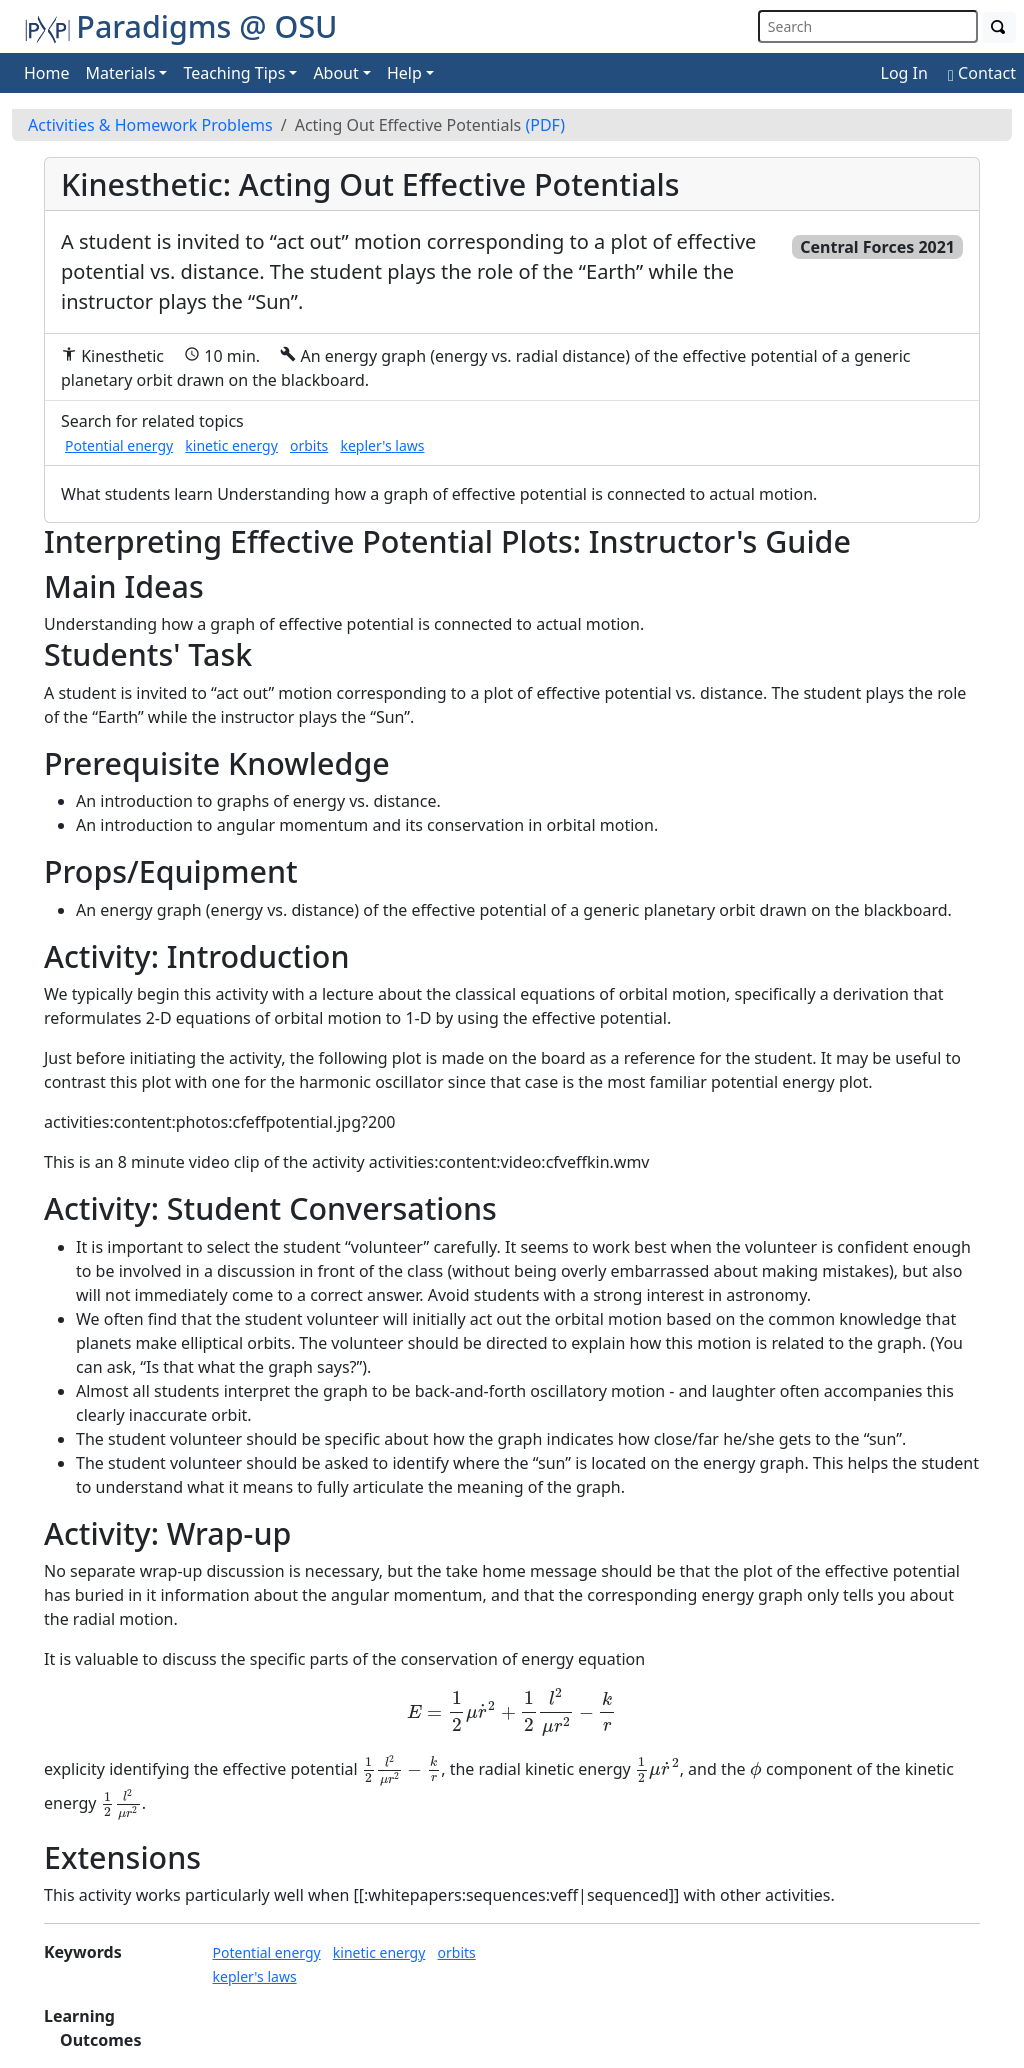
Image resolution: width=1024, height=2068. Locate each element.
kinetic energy (231, 445)
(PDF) (545, 125)
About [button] (335, 73)
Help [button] (404, 73)
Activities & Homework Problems (150, 125)
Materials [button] (121, 73)
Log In (904, 73)
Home (47, 73)
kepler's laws (382, 445)
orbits (309, 445)
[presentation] (511, 1712)
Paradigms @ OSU (181, 26)
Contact (982, 73)
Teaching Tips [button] (234, 73)
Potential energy (119, 445)
